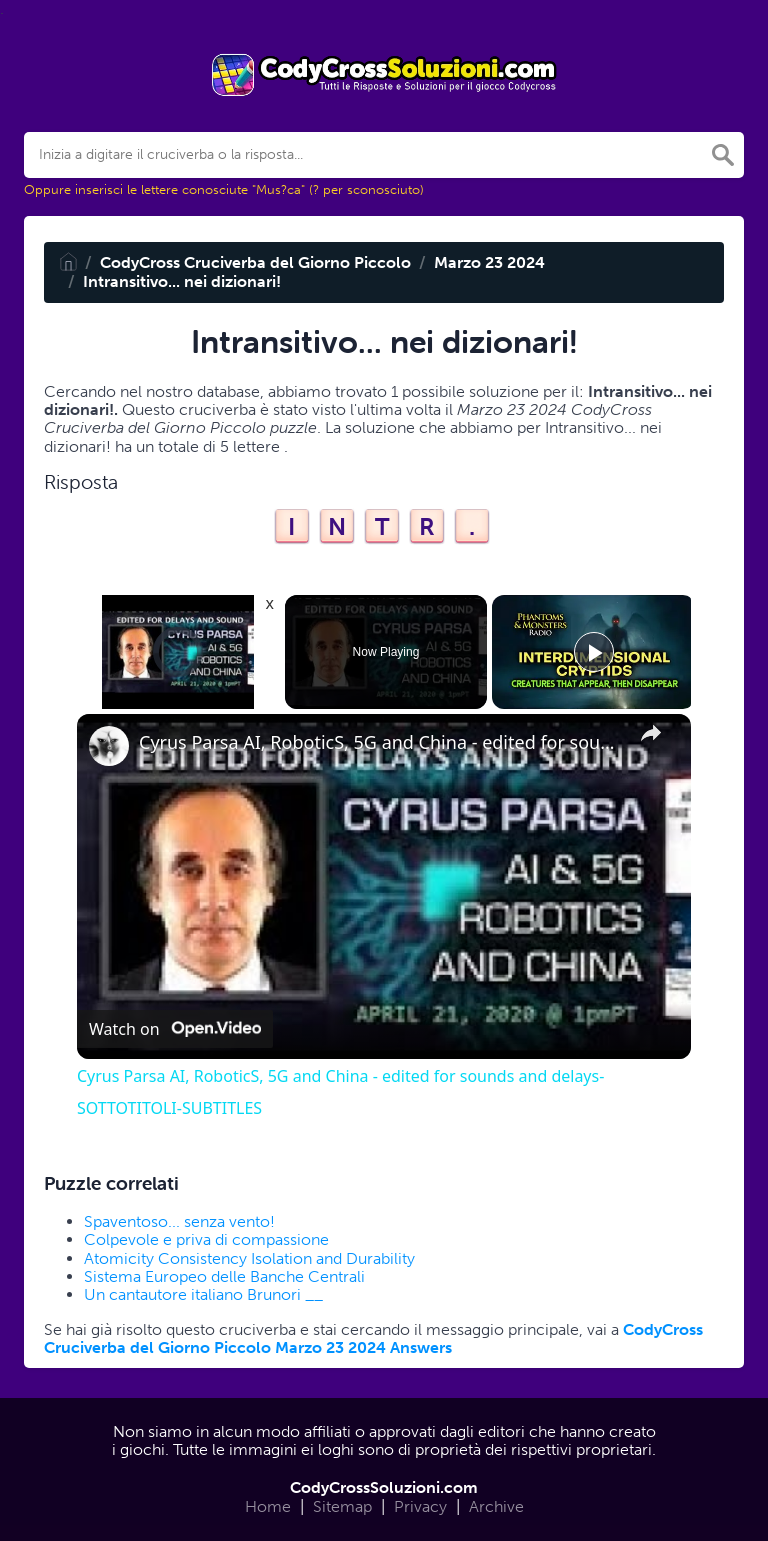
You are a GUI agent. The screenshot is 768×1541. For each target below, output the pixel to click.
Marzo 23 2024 (489, 262)
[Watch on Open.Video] (175, 1030)
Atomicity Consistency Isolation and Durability (249, 1258)
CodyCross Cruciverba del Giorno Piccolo (255, 262)
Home (268, 1506)
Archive (496, 1506)
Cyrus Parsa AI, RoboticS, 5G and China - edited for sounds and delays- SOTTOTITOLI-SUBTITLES (381, 742)
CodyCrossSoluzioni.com (384, 1487)
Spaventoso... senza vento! (179, 1221)
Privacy (420, 1506)
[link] (109, 746)
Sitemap (342, 1506)
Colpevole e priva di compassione (206, 1239)
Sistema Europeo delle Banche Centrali (224, 1276)
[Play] (594, 652)
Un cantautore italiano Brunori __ (203, 1294)
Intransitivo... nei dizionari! (182, 281)
